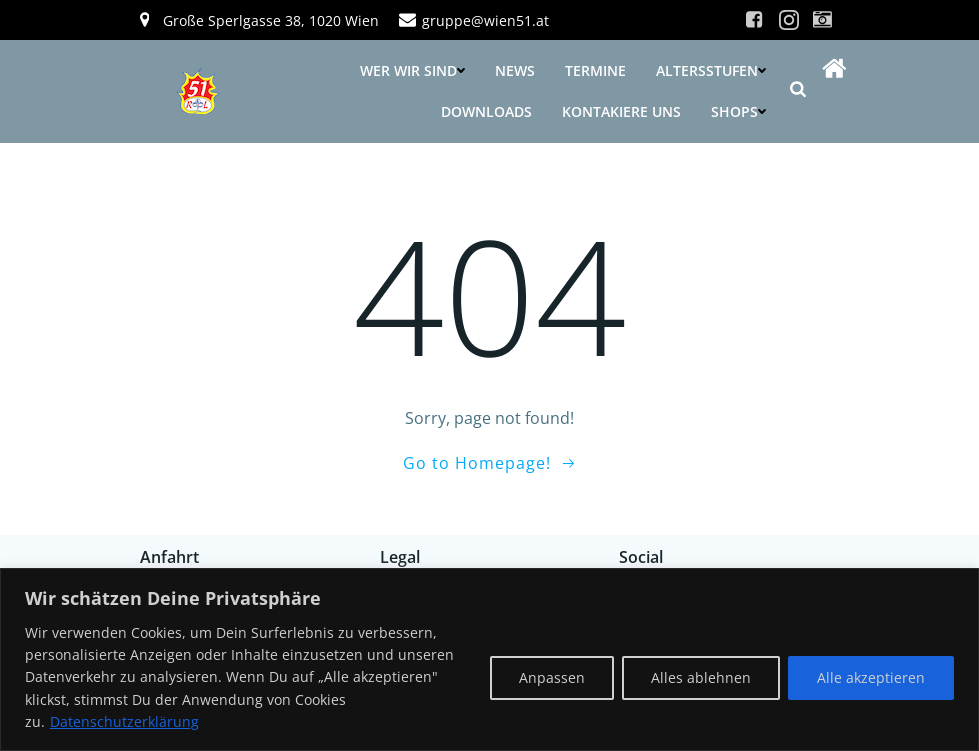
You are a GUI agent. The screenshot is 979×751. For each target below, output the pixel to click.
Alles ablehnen (701, 677)
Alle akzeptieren (871, 677)
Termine (595, 70)
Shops (738, 111)
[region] (489, 659)
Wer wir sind (412, 70)
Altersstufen (711, 70)
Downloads (486, 111)
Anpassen (552, 677)
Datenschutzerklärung (124, 721)
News (515, 70)
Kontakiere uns (621, 111)
